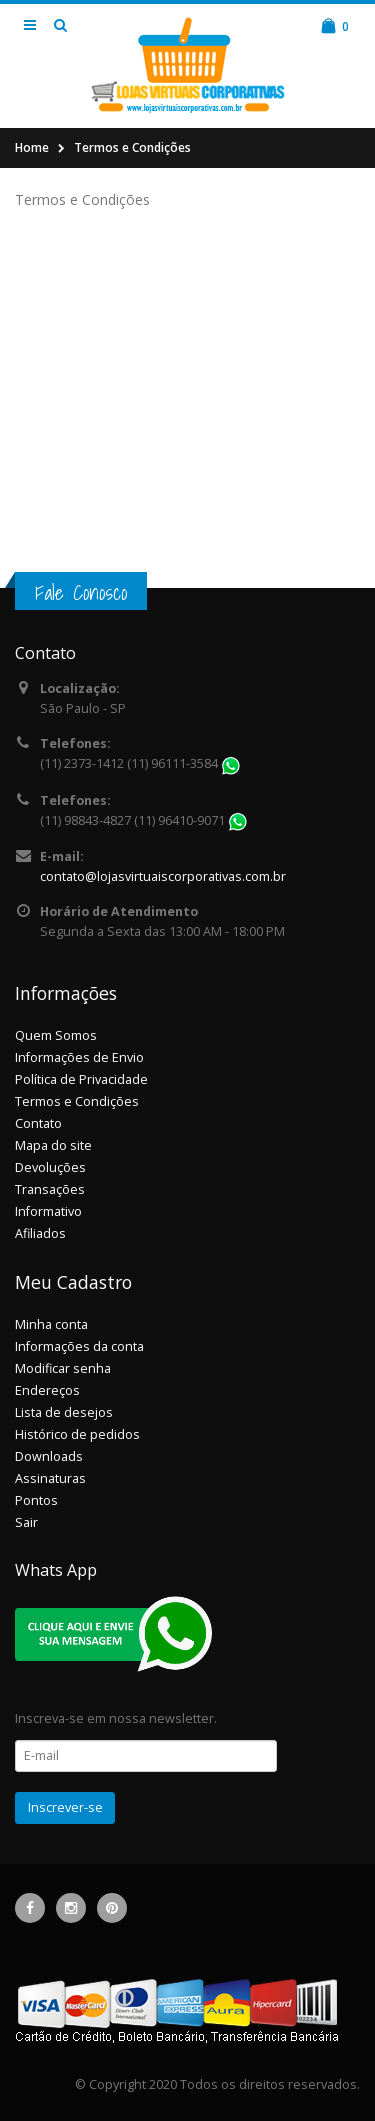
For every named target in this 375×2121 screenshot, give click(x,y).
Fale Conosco (81, 592)
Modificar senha (63, 1368)
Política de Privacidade (81, 1079)
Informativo (48, 1211)
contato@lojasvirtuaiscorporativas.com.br (163, 876)
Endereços (47, 1390)
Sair (26, 1522)
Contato (38, 1123)
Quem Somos (56, 1035)
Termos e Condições (132, 147)
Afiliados (40, 1233)
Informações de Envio (79, 1057)
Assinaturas (50, 1478)
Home (32, 147)
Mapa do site (53, 1145)
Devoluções (50, 1167)
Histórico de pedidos (77, 1434)
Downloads (49, 1456)
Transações (50, 1189)
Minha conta (51, 1324)
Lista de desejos (64, 1412)
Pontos (36, 1500)
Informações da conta (79, 1346)
